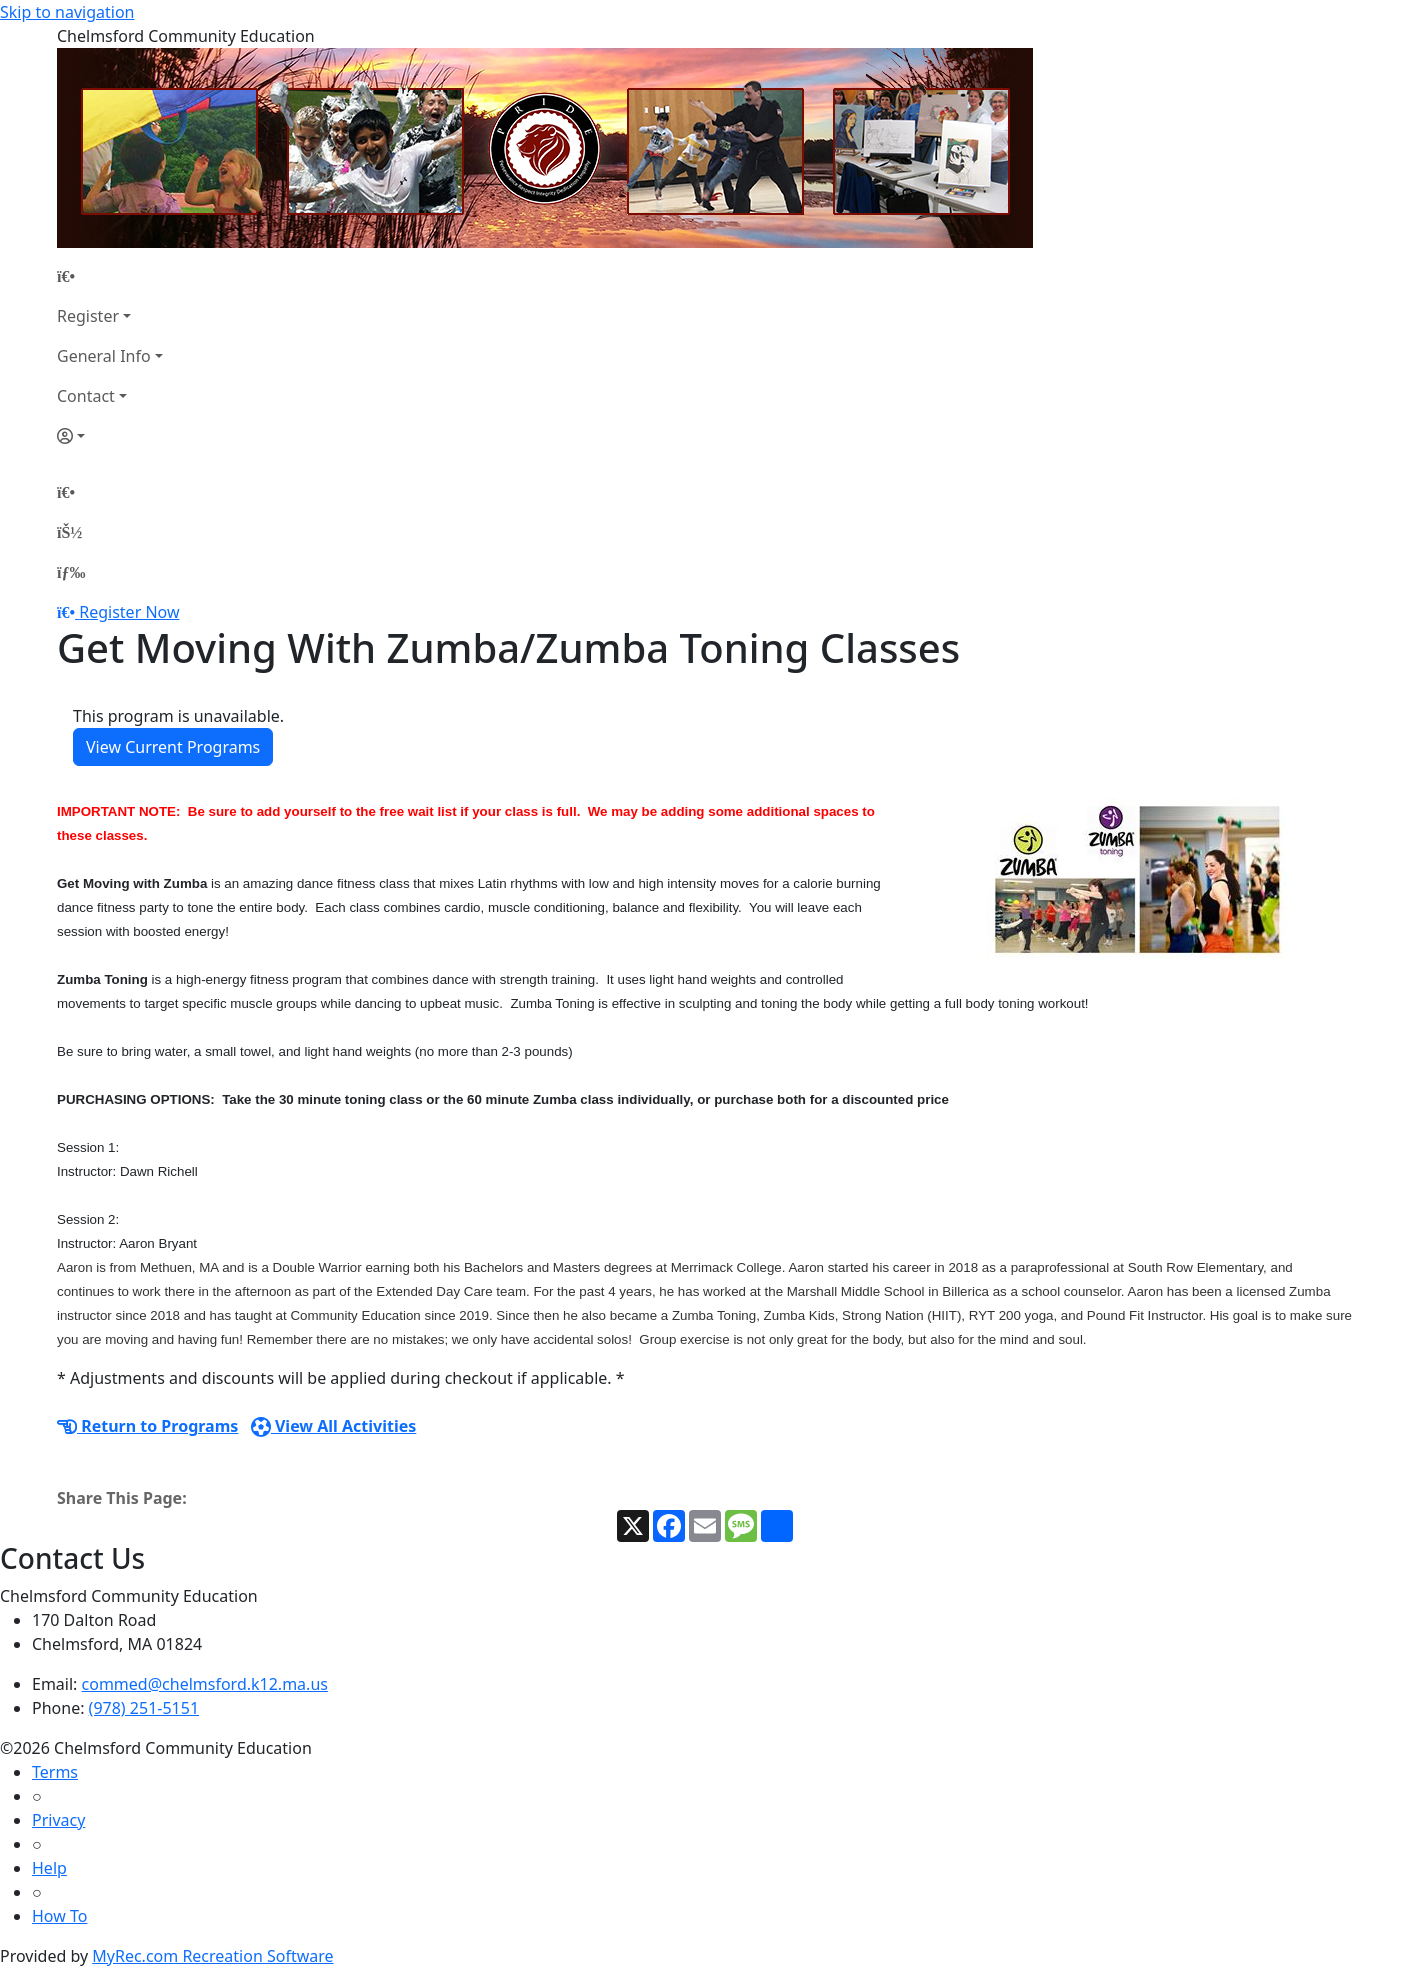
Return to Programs (147, 1426)
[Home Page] (110, 276)
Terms (55, 1772)
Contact (86, 396)
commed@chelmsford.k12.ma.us (205, 1684)
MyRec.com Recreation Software (212, 1956)
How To (59, 1916)
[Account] (110, 436)
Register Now (129, 612)
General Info (104, 356)
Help (49, 1868)
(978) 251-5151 (144, 1708)
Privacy (58, 1820)
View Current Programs (173, 747)
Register (88, 316)
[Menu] (71, 572)
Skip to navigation (67, 12)
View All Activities (334, 1426)
